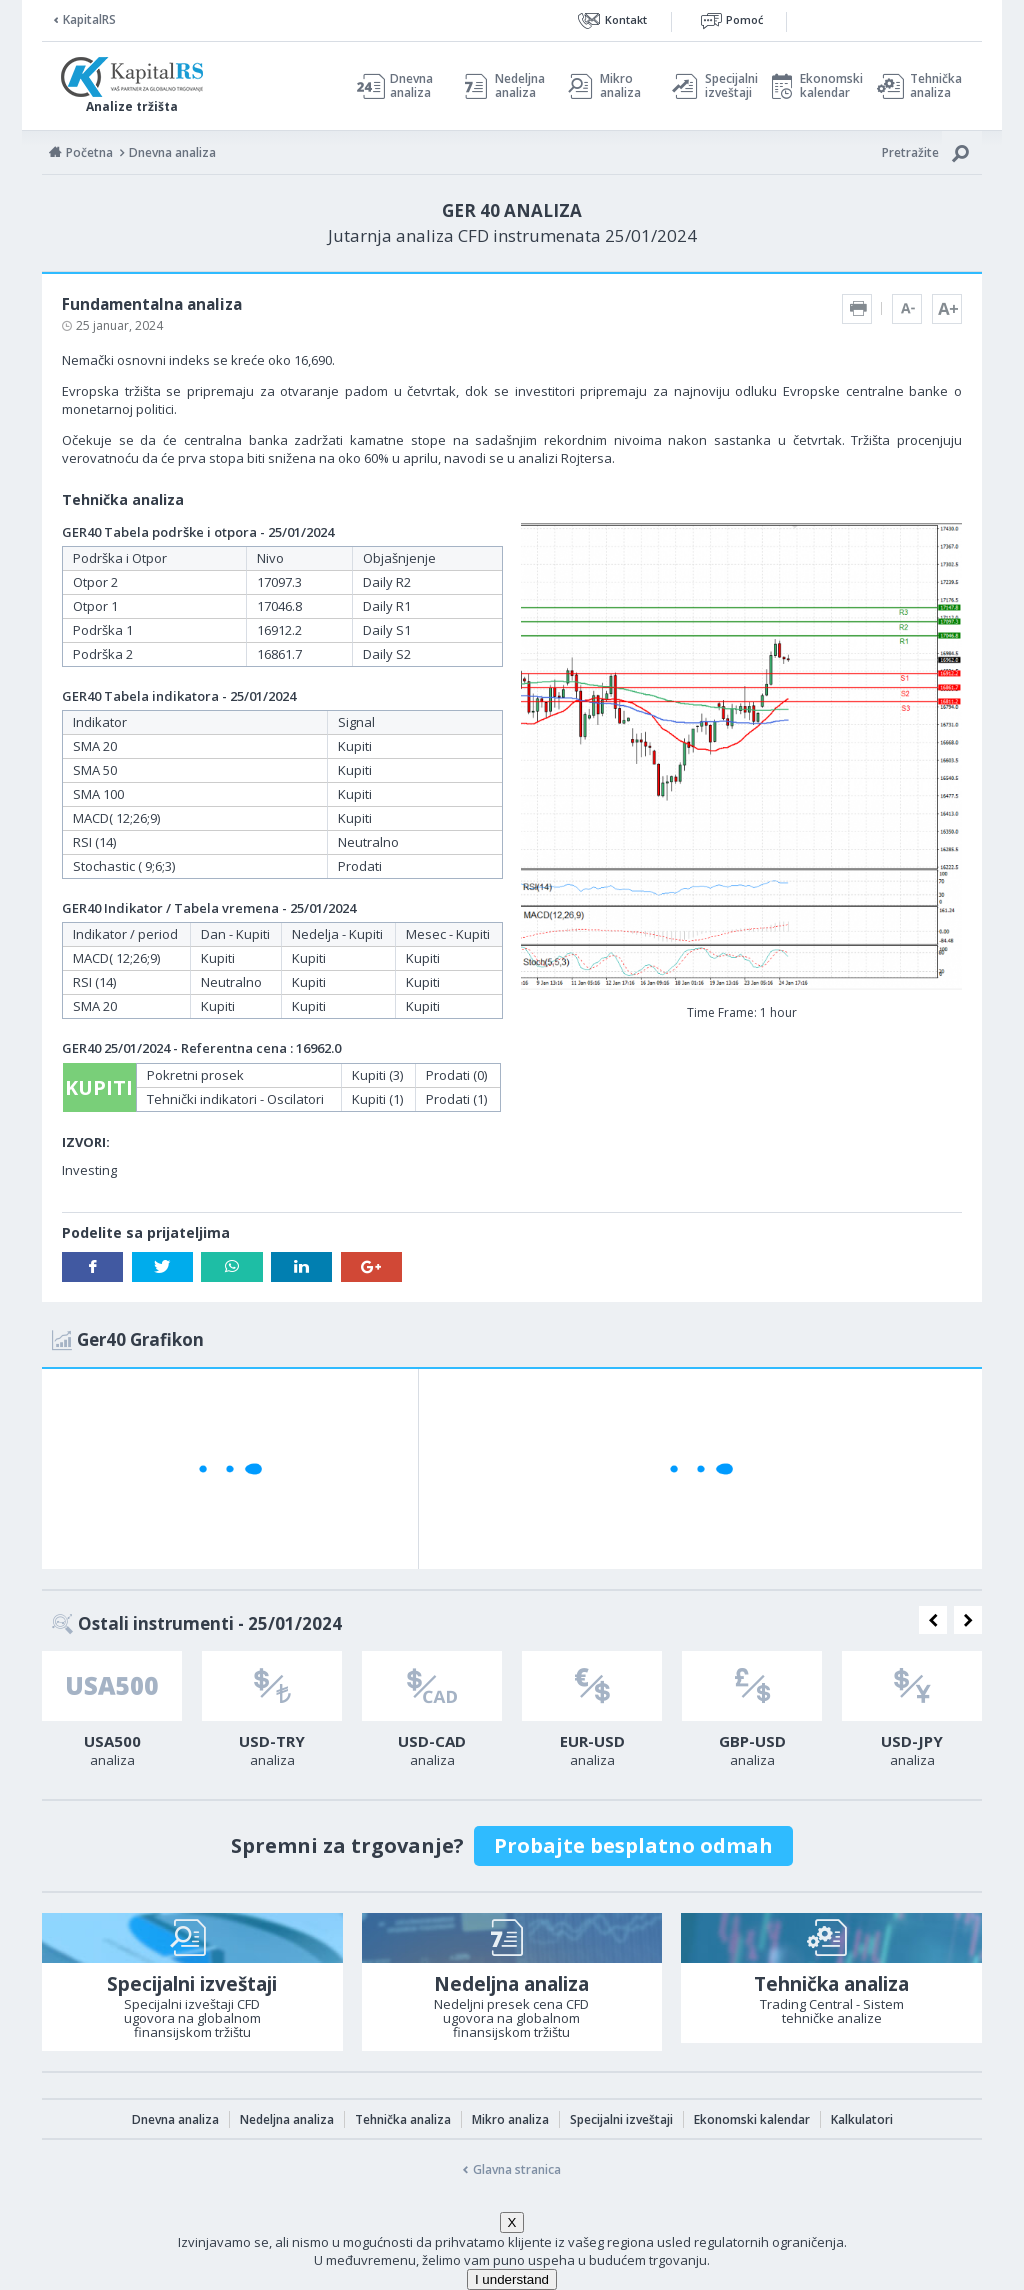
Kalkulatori (862, 2119)
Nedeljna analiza (520, 86)
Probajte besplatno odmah (633, 1845)
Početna (89, 152)
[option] (112, 1715)
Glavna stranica (517, 2169)
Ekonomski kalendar (828, 86)
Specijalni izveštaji (726, 86)
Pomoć (744, 19)
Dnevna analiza (411, 86)
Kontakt (626, 19)
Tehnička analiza (936, 86)
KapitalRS (89, 19)
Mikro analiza (620, 86)
